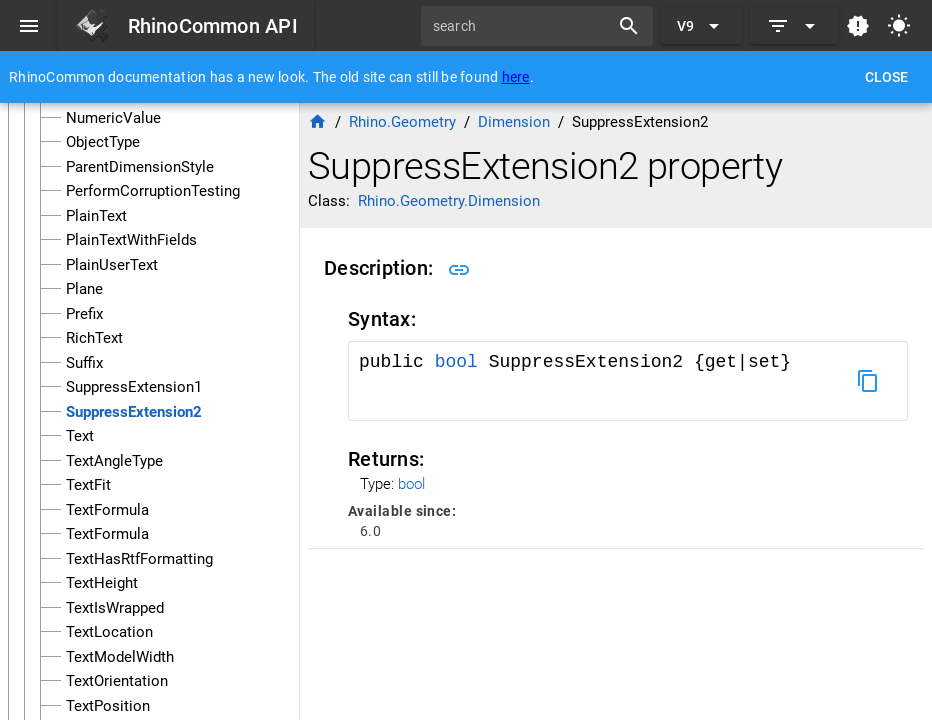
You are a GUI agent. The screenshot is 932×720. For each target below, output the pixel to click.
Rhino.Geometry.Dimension (449, 201)
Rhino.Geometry (402, 122)
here (516, 77)
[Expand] (794, 26)
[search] (522, 26)
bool (456, 362)
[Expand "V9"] (701, 26)
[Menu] (29, 26)
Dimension (514, 122)
